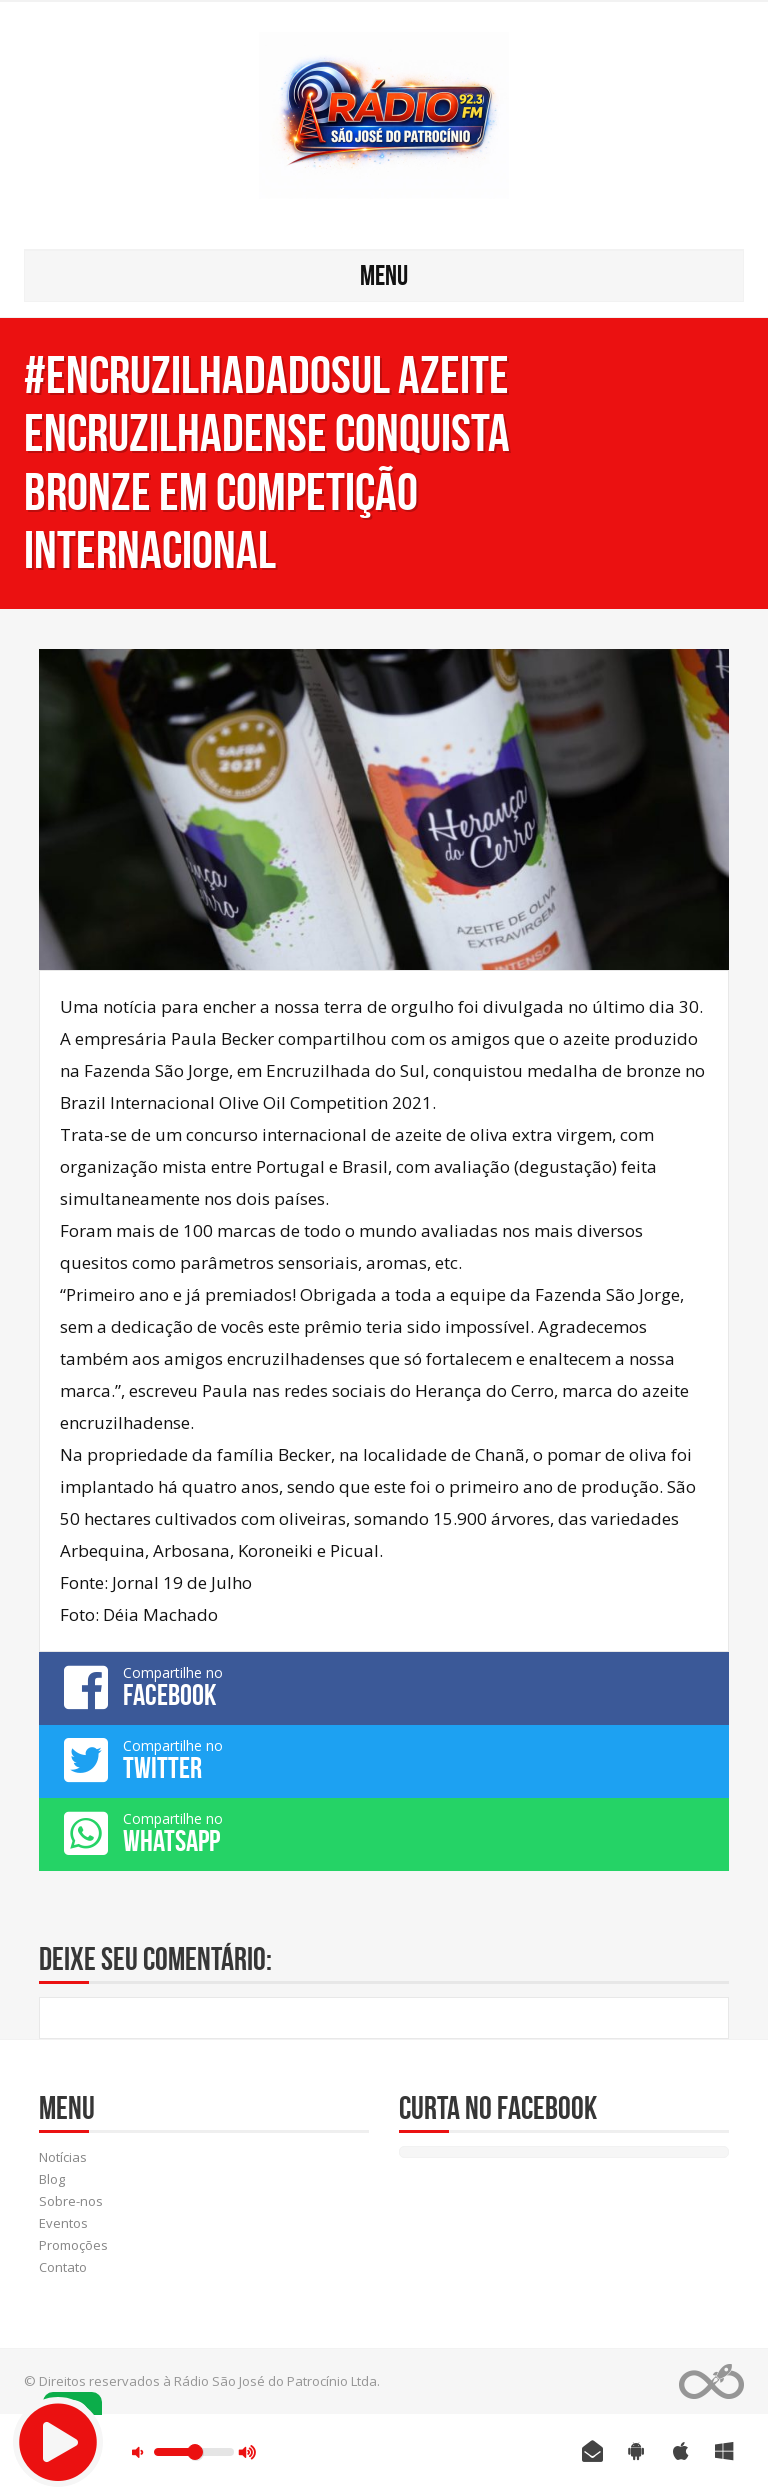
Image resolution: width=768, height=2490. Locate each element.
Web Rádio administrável (711, 2381)
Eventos (63, 2223)
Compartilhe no (384, 1687)
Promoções (73, 2245)
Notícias (63, 2157)
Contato (63, 2267)
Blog (52, 2179)
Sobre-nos (71, 2201)
